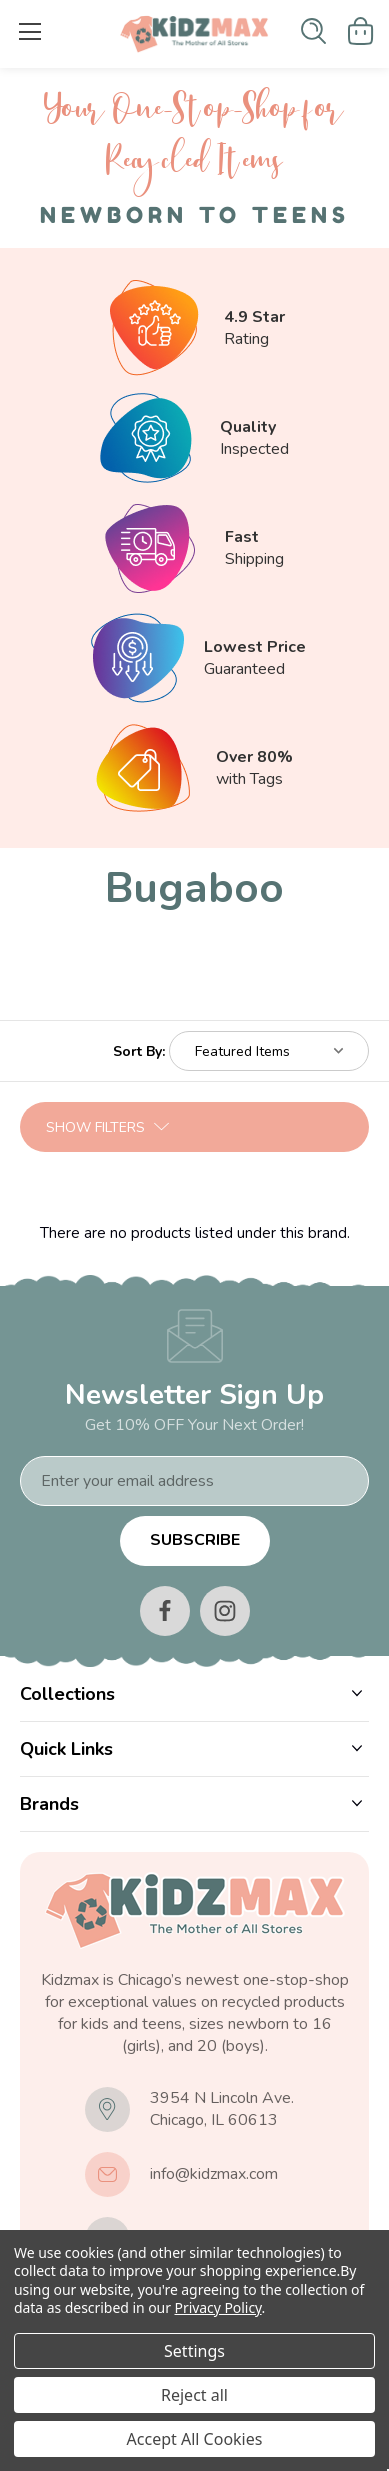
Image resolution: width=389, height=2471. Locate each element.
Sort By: (139, 1051)
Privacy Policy (218, 2307)
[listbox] (269, 1051)
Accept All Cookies (195, 2439)
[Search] (313, 31)
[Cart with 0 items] (361, 31)
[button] (194, 1127)
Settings (194, 2351)
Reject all (194, 2395)
